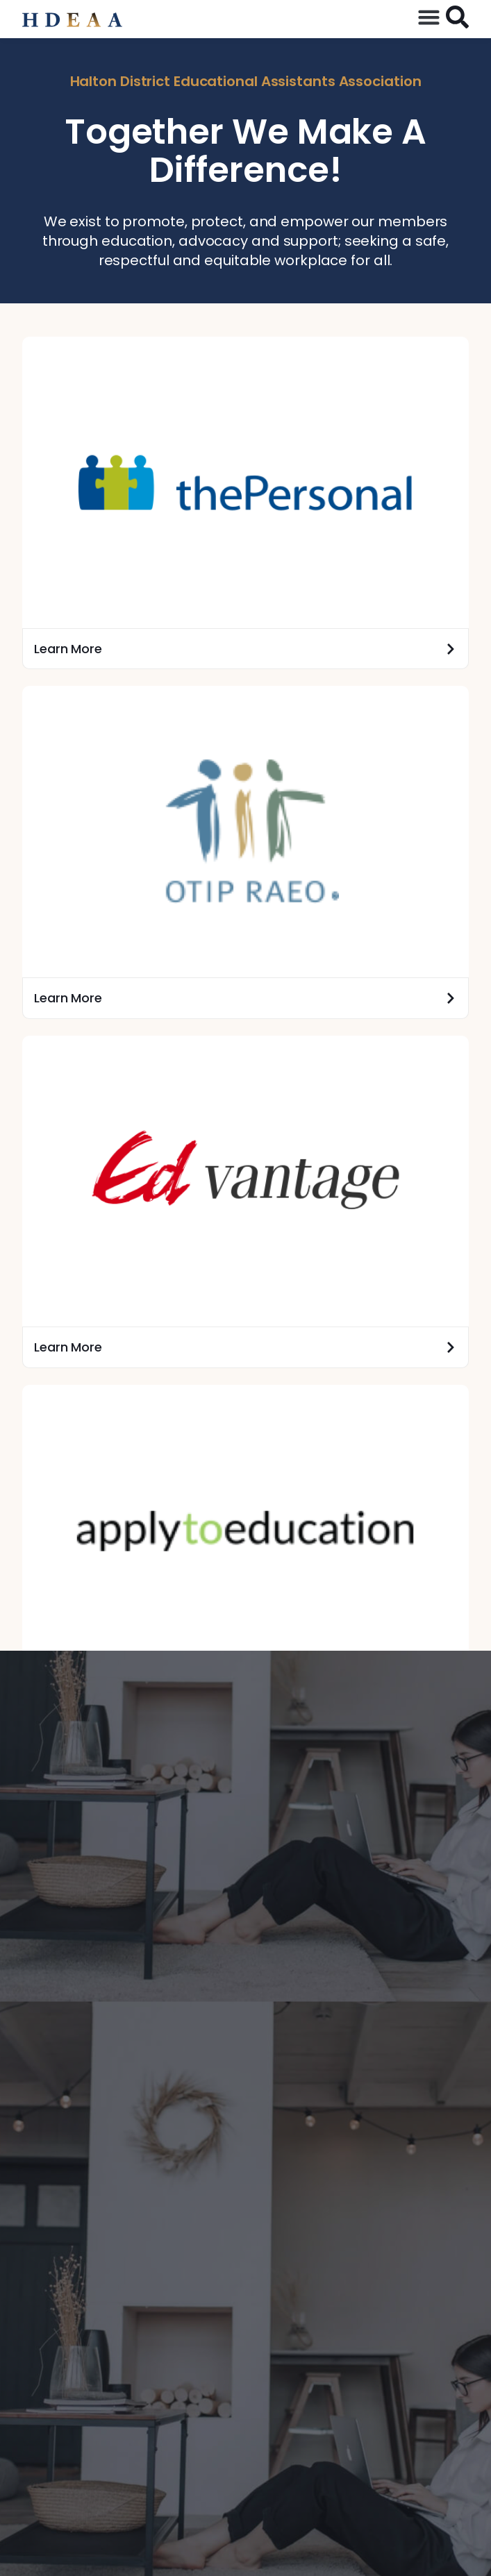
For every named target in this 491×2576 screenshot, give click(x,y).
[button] (428, 17)
